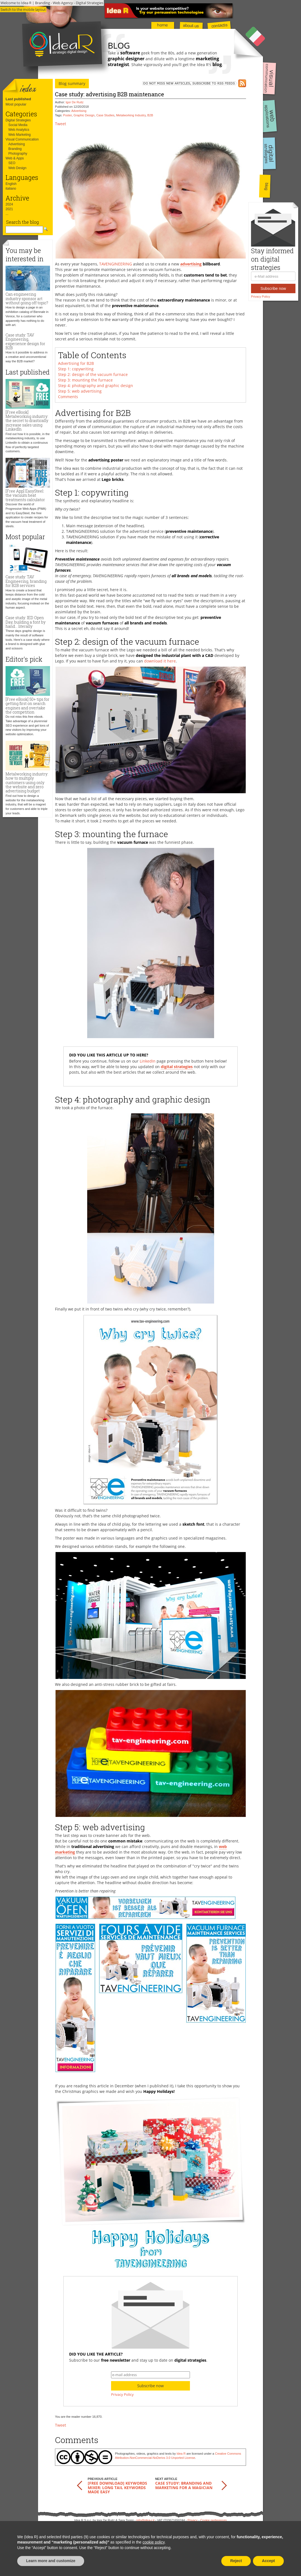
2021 (9, 209)
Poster (67, 115)
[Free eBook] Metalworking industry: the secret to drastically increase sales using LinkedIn (27, 421)
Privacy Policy (260, 296)
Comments (68, 396)
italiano (11, 188)
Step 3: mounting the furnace (85, 380)
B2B (150, 115)
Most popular (16, 104)
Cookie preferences (213, 2520)
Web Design (17, 168)
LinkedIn (147, 1061)
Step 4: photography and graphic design (95, 385)
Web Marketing (19, 135)
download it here (160, 661)
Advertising (16, 144)
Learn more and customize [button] (50, 2561)
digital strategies (177, 1066)
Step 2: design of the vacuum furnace (93, 374)
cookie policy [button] (153, 2542)
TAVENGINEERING (115, 264)
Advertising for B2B (76, 363)
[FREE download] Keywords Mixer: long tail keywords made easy (117, 2487)
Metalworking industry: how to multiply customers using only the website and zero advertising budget (27, 782)
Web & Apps (15, 158)
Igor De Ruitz (75, 102)
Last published (18, 99)
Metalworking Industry (131, 115)
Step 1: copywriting (76, 368)
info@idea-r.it (145, 2520)
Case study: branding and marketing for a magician (183, 2485)
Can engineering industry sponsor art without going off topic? (27, 298)
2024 (9, 204)
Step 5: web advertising (80, 391)
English (11, 184)
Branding (15, 149)
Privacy (192, 2520)
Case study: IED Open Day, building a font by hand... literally (26, 622)
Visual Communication (22, 139)
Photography (17, 153)
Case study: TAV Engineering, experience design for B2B (25, 341)
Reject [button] (236, 2561)
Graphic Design (84, 115)
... (7, 214)
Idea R (181, 2453)
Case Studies (105, 115)
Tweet (60, 123)
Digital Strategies (18, 120)
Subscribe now (273, 288)
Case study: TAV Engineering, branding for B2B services (26, 581)
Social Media (17, 125)
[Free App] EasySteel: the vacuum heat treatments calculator (25, 495)
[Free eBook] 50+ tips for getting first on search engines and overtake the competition (27, 706)
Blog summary (72, 83)
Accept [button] (268, 2561)
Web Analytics (18, 130)
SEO (11, 163)
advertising (191, 264)
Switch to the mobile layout (23, 9)
